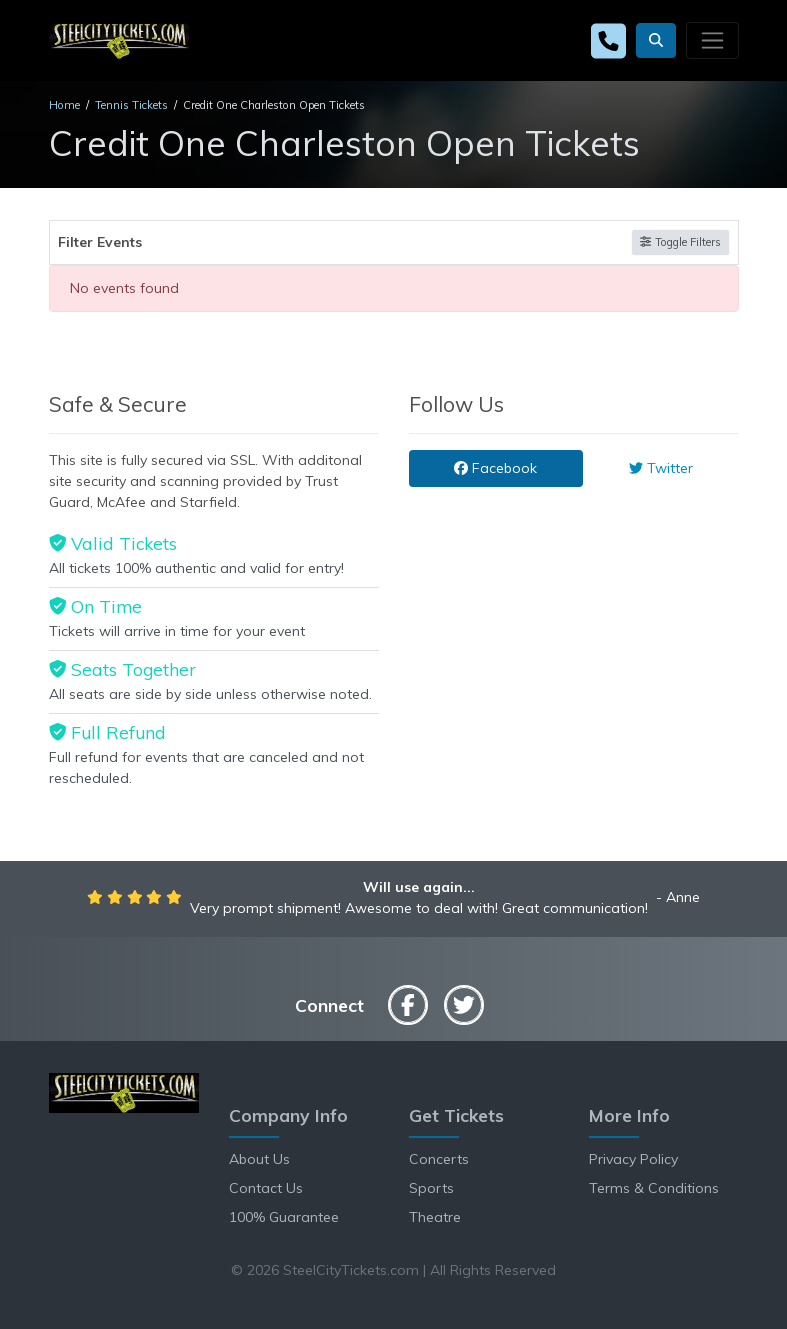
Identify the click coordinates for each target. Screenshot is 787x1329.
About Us (259, 1159)
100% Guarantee (284, 1217)
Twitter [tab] (661, 468)
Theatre (435, 1217)
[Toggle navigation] (712, 40)
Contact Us (266, 1188)
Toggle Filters (680, 242)
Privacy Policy (633, 1159)
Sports (431, 1188)
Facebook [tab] (495, 468)
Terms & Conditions (654, 1188)
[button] (656, 40)
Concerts (439, 1159)
